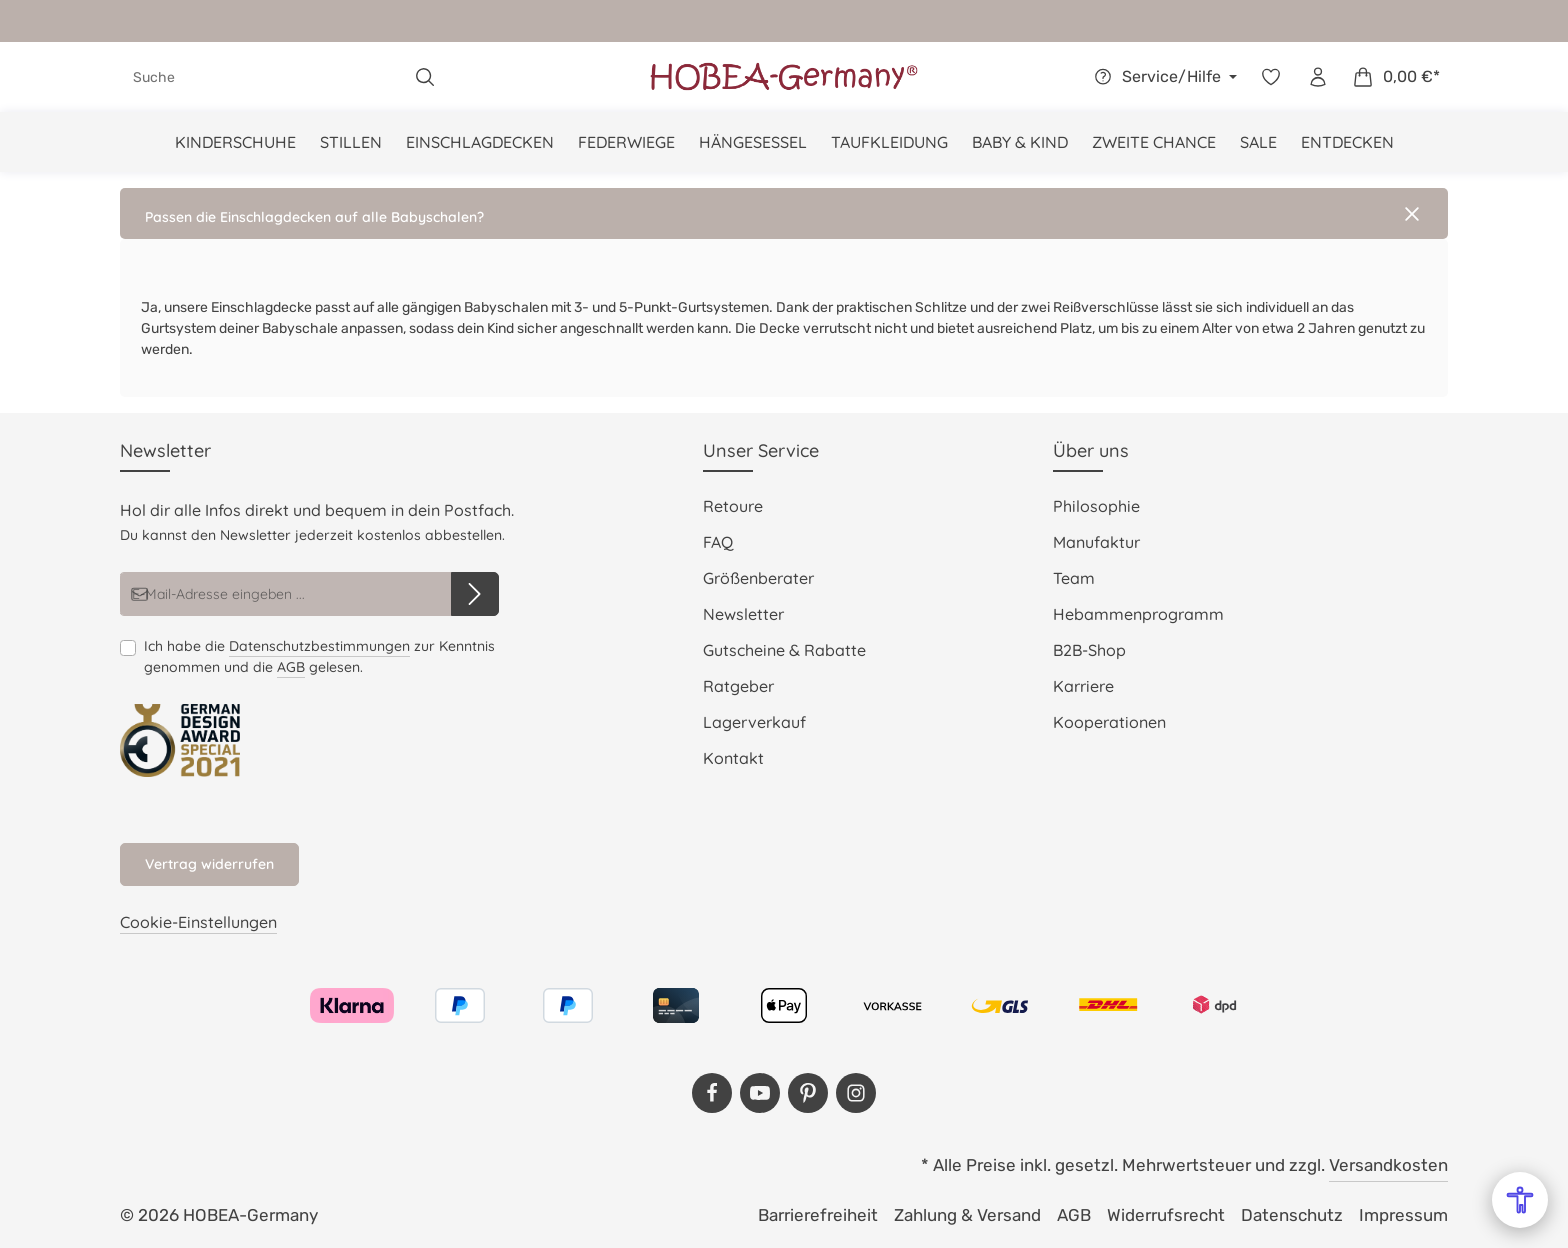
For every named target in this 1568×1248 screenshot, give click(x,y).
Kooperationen (1109, 722)
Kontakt (733, 758)
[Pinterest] (808, 1093)
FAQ (718, 542)
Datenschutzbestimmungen (319, 646)
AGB (291, 667)
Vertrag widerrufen (209, 864)
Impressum (1403, 1215)
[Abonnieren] (475, 594)
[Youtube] (760, 1093)
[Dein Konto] (1317, 77)
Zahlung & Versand (967, 1215)
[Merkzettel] (1270, 77)
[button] (784, 213)
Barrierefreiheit (818, 1215)
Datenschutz (1292, 1215)
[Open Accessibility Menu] (1520, 1200)
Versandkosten (1388, 1165)
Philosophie (1096, 506)
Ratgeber (738, 686)
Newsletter (743, 614)
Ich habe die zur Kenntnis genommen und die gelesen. (319, 657)
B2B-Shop (1089, 650)
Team (1074, 578)
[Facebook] (712, 1093)
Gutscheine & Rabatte (784, 650)
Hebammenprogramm (1138, 614)
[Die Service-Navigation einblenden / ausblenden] (1162, 77)
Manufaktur (1096, 542)
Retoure (733, 506)
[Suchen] (425, 77)
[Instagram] (856, 1093)
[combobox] (261, 77)
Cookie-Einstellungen (198, 922)
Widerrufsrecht (1166, 1215)
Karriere (1083, 686)
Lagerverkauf (754, 722)
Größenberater (758, 578)
